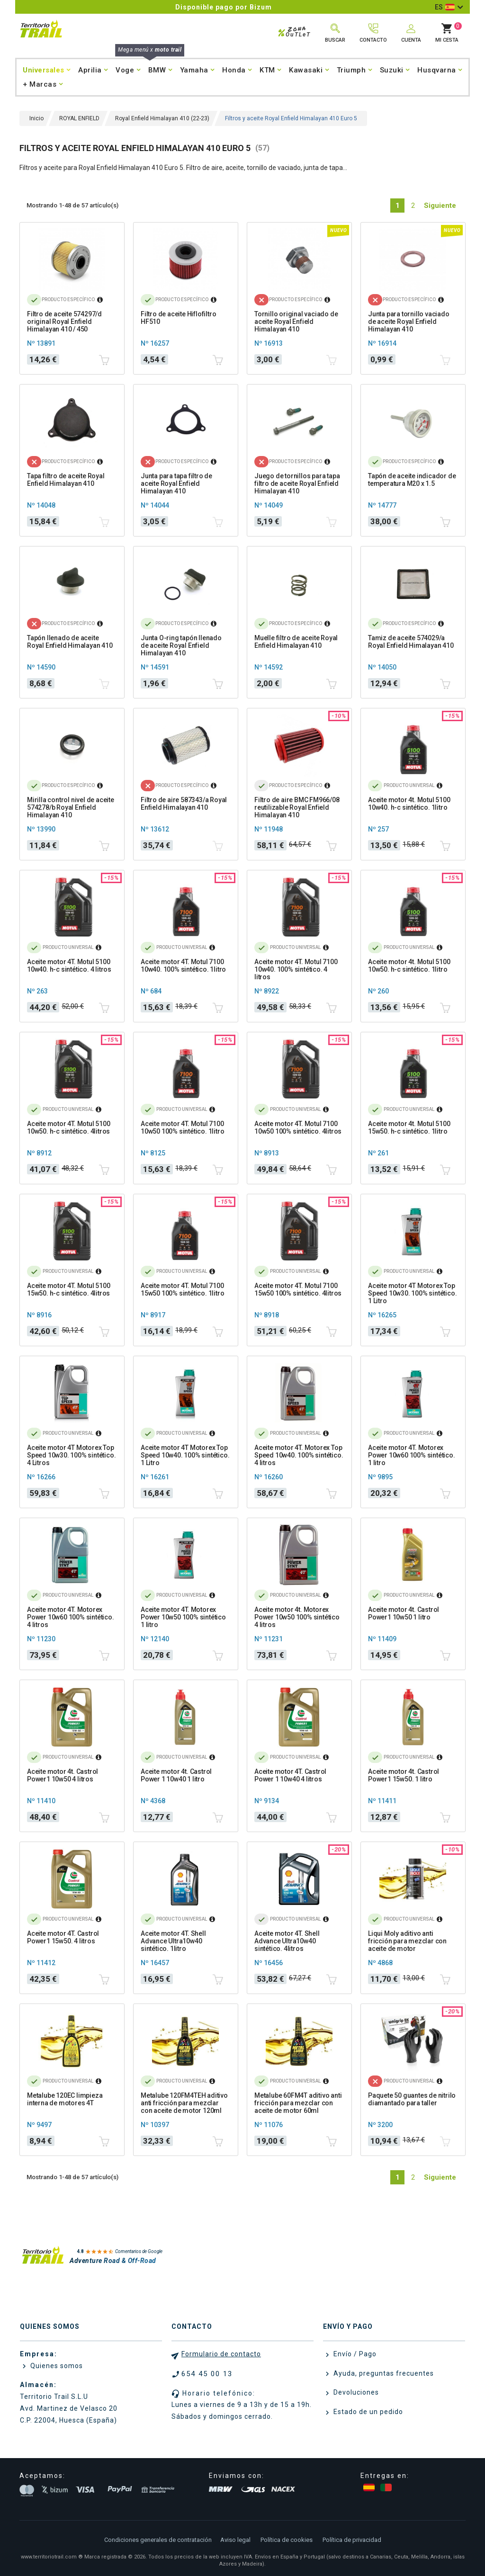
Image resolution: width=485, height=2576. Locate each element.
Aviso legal (235, 2539)
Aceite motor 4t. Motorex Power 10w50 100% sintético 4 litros (297, 1617)
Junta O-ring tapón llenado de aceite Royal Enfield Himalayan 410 (181, 645)
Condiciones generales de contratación (158, 2539)
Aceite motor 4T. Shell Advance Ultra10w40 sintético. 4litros (287, 1941)
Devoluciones (355, 2392)
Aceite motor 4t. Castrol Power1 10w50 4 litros (62, 1775)
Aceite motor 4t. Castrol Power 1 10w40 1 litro (176, 1775)
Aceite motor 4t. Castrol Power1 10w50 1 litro (403, 1613)
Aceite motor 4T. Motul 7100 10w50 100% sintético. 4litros (297, 1127)
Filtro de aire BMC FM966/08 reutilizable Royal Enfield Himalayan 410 (297, 807)
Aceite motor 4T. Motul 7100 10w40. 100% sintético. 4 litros (296, 969)
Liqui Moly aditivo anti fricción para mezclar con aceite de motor (407, 1941)
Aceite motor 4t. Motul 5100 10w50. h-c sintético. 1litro (409, 965)
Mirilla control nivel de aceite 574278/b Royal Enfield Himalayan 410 (70, 807)
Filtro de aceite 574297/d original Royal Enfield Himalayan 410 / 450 (64, 321)
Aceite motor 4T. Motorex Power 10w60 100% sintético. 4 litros (70, 1617)
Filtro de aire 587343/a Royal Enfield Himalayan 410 (184, 803)
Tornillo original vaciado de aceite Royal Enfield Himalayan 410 (296, 321)
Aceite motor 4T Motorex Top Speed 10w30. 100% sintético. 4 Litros (71, 1455)
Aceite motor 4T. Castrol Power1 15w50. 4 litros (63, 1937)
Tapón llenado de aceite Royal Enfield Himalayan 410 (70, 641)
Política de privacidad (352, 2539)
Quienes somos (55, 2366)
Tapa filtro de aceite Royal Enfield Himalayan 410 (66, 479)
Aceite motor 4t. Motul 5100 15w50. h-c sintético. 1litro (409, 1127)
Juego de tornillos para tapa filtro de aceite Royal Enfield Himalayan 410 (297, 483)
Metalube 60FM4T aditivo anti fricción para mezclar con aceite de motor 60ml (297, 2103)
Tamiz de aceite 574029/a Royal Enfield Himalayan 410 (411, 641)
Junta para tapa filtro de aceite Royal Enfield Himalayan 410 (176, 483)
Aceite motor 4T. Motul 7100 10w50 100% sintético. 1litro (182, 1127)
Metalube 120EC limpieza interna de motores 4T (64, 2099)
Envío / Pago (354, 2354)
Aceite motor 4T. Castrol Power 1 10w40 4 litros (290, 1775)
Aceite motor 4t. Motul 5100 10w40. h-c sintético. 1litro (409, 803)
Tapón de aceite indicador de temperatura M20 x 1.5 (412, 479)
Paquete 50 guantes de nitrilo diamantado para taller (412, 2099)
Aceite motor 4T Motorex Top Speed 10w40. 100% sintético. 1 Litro (185, 1455)
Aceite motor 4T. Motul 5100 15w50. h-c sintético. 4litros (68, 1289)
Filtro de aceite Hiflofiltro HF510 (178, 317)
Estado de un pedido (367, 2411)
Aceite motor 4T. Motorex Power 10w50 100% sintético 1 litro (183, 1617)
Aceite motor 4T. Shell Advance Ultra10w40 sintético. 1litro (173, 1941)
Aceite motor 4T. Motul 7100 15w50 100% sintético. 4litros (297, 1289)
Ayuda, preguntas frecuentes (383, 2373)
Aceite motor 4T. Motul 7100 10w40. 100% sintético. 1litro (183, 965)
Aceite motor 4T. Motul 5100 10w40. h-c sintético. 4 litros (69, 965)
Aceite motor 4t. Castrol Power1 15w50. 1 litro (403, 1775)
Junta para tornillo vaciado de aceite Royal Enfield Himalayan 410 (408, 321)
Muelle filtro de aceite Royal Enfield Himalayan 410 (296, 641)
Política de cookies (286, 2539)
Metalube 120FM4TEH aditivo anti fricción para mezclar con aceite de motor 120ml (184, 2103)
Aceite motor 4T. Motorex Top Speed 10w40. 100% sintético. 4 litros (298, 1455)
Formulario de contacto (221, 2354)
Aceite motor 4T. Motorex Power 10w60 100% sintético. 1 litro (411, 1455)
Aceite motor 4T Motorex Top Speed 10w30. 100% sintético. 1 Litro (412, 1293)
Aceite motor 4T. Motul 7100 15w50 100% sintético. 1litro (182, 1289)
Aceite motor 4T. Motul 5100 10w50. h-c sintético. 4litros (68, 1127)
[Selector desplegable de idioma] (449, 7)
